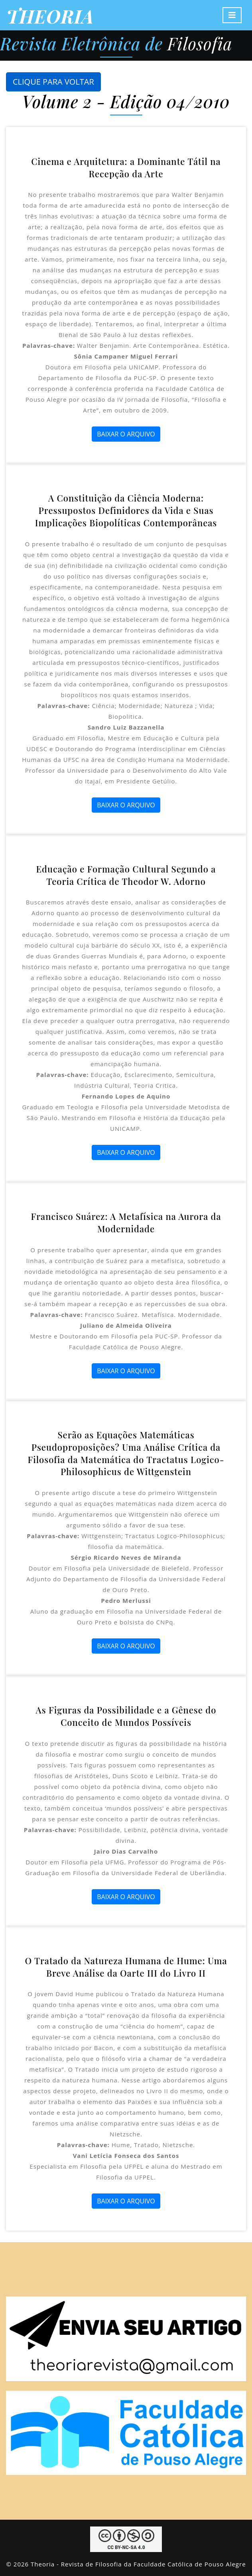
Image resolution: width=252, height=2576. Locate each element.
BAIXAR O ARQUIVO (126, 434)
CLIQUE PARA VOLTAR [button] (53, 81)
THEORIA (50, 16)
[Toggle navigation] (232, 15)
